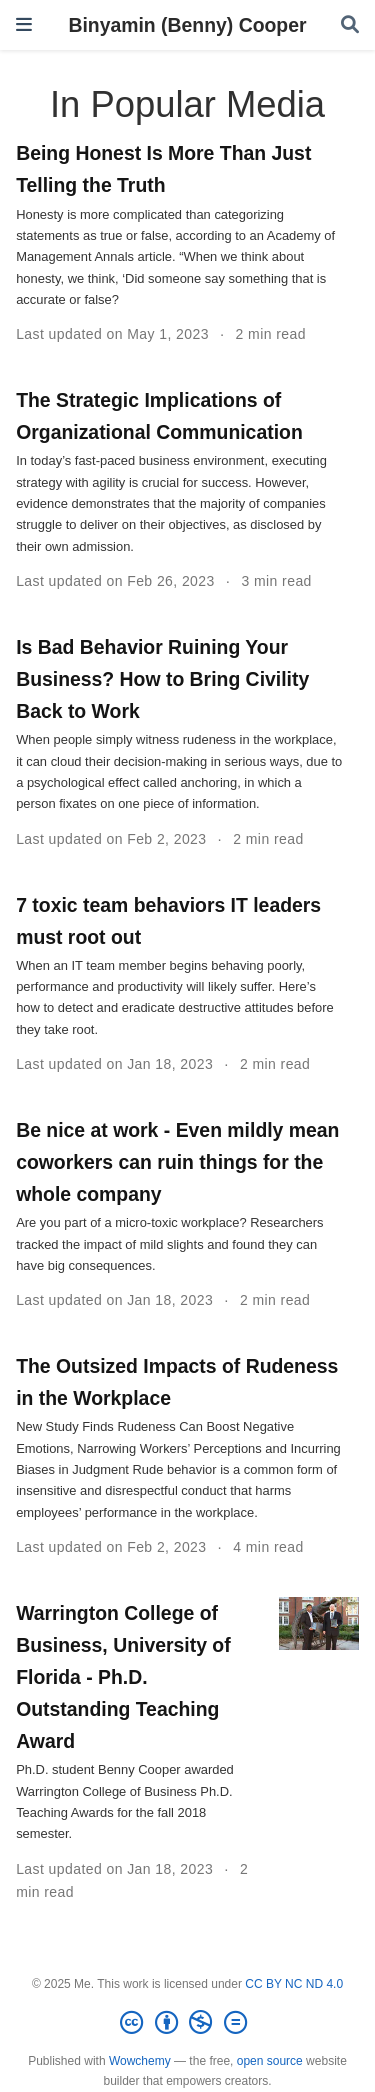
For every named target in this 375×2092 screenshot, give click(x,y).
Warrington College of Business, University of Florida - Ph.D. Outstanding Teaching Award (123, 1677)
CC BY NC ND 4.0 (294, 1984)
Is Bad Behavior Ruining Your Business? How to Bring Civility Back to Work (162, 679)
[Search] (350, 25)
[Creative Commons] (187, 2023)
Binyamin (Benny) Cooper (187, 25)
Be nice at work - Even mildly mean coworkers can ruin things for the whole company (177, 1162)
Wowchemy (140, 2061)
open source (270, 2061)
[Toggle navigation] (24, 24)
